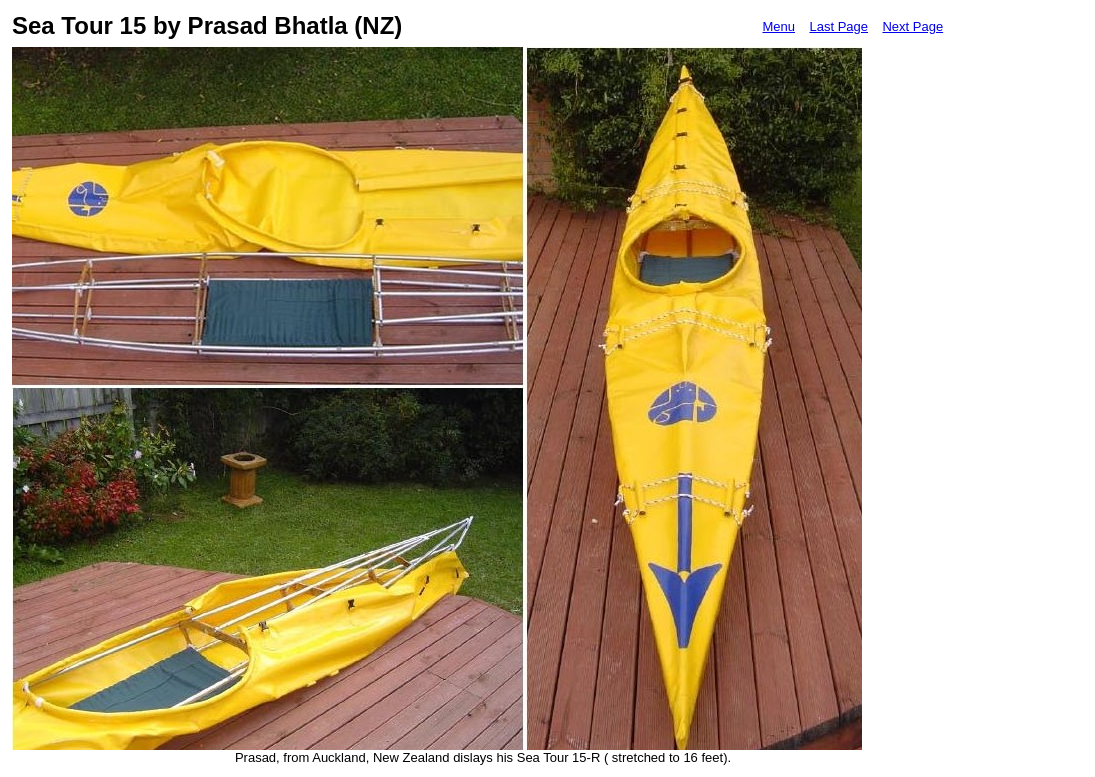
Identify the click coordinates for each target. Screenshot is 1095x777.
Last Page (838, 26)
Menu (778, 26)
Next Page (912, 26)
